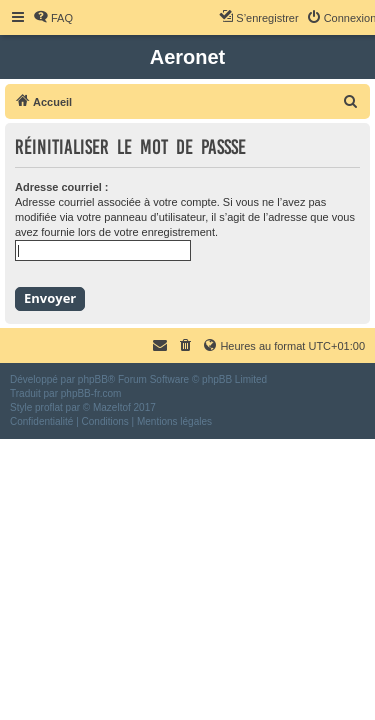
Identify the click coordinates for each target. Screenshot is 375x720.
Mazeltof (112, 407)
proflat (49, 407)
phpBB (93, 379)
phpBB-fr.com (91, 393)
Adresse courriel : (62, 187)
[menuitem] (53, 18)
